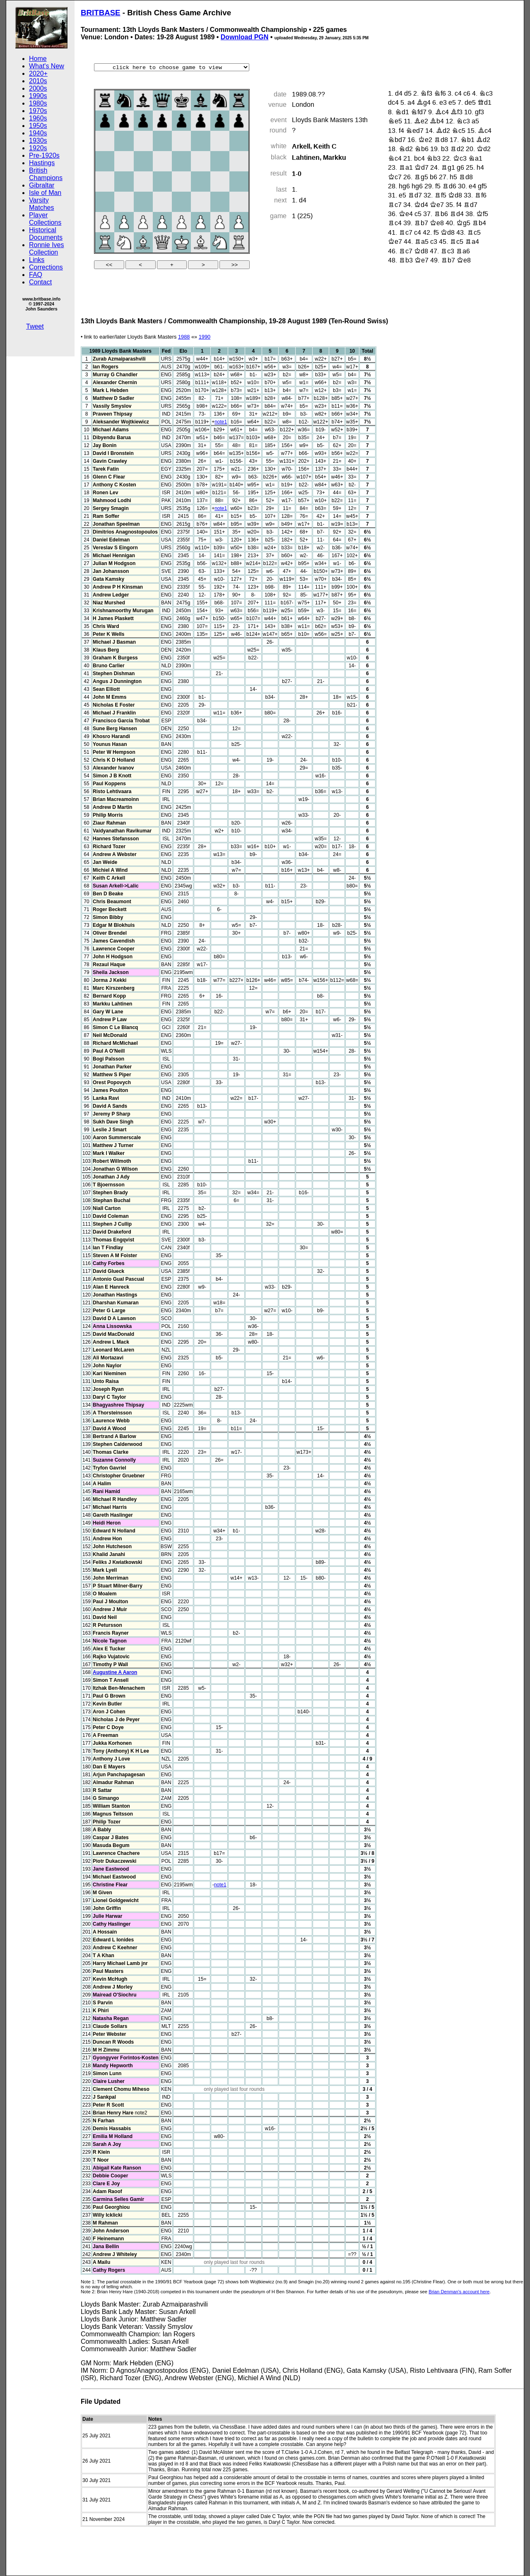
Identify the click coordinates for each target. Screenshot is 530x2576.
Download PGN (245, 37)
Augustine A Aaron (115, 1672)
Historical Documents (46, 233)
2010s (38, 80)
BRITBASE (100, 12)
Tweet (35, 326)
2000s (38, 88)
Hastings (42, 162)
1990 (204, 337)
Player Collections (45, 219)
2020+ (38, 73)
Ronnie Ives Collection (46, 248)
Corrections (46, 267)
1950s (38, 125)
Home (38, 58)
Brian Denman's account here (459, 2291)
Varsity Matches (41, 204)
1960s (38, 118)
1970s (38, 110)
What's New (46, 66)
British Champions (46, 174)
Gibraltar (41, 185)
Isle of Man (45, 192)
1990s (38, 95)
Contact (40, 282)
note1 (220, 422)
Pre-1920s (44, 155)
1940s (38, 133)
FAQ (35, 274)
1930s (38, 140)
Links (36, 259)
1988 (184, 337)
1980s (38, 103)
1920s (38, 148)
